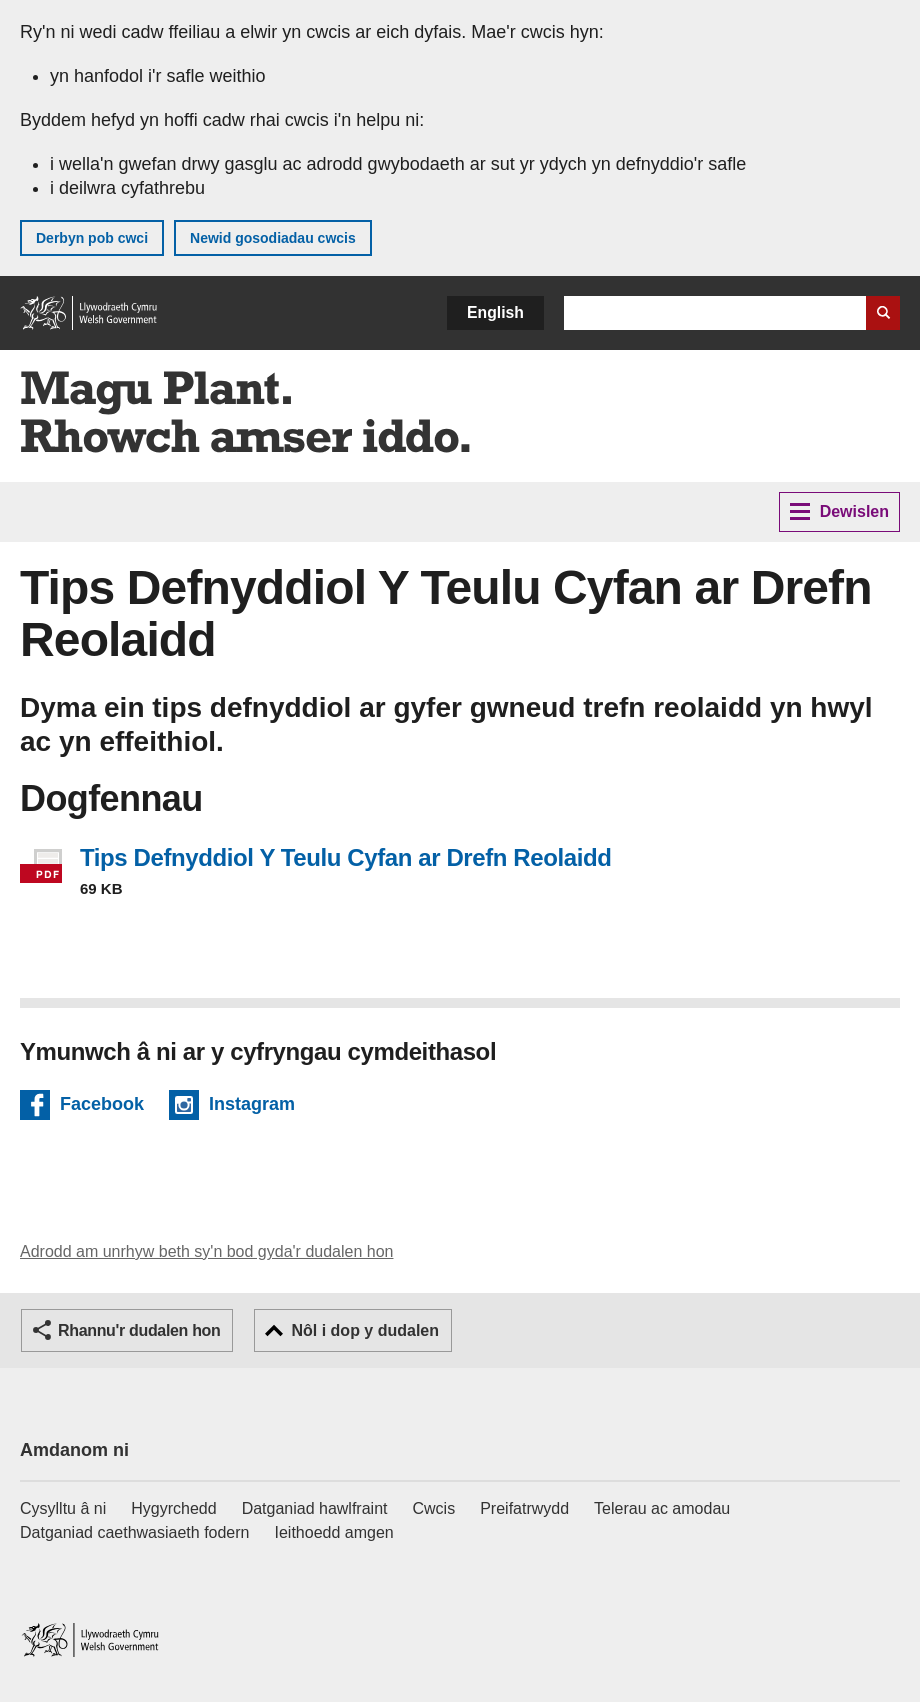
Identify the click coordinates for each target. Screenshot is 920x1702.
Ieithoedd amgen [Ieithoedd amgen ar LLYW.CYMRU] (334, 1532)
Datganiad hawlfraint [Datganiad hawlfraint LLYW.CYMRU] (315, 1508)
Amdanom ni (74, 1450)
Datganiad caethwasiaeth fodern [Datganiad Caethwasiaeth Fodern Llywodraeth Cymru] (135, 1532)
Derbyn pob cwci (92, 238)
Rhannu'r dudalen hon (139, 1330)
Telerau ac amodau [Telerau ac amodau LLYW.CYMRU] (662, 1508)
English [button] (495, 312)
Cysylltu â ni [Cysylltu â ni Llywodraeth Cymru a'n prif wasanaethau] (63, 1508)
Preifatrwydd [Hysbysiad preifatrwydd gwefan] (524, 1508)
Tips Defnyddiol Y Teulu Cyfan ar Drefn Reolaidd (346, 857)
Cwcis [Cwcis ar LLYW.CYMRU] (434, 1508)
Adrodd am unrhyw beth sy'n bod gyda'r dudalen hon (206, 1251)
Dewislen (839, 511)
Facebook (102, 1107)
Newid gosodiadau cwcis (273, 238)
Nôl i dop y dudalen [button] (365, 1330)
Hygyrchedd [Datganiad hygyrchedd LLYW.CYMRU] (173, 1508)
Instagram (252, 1107)
